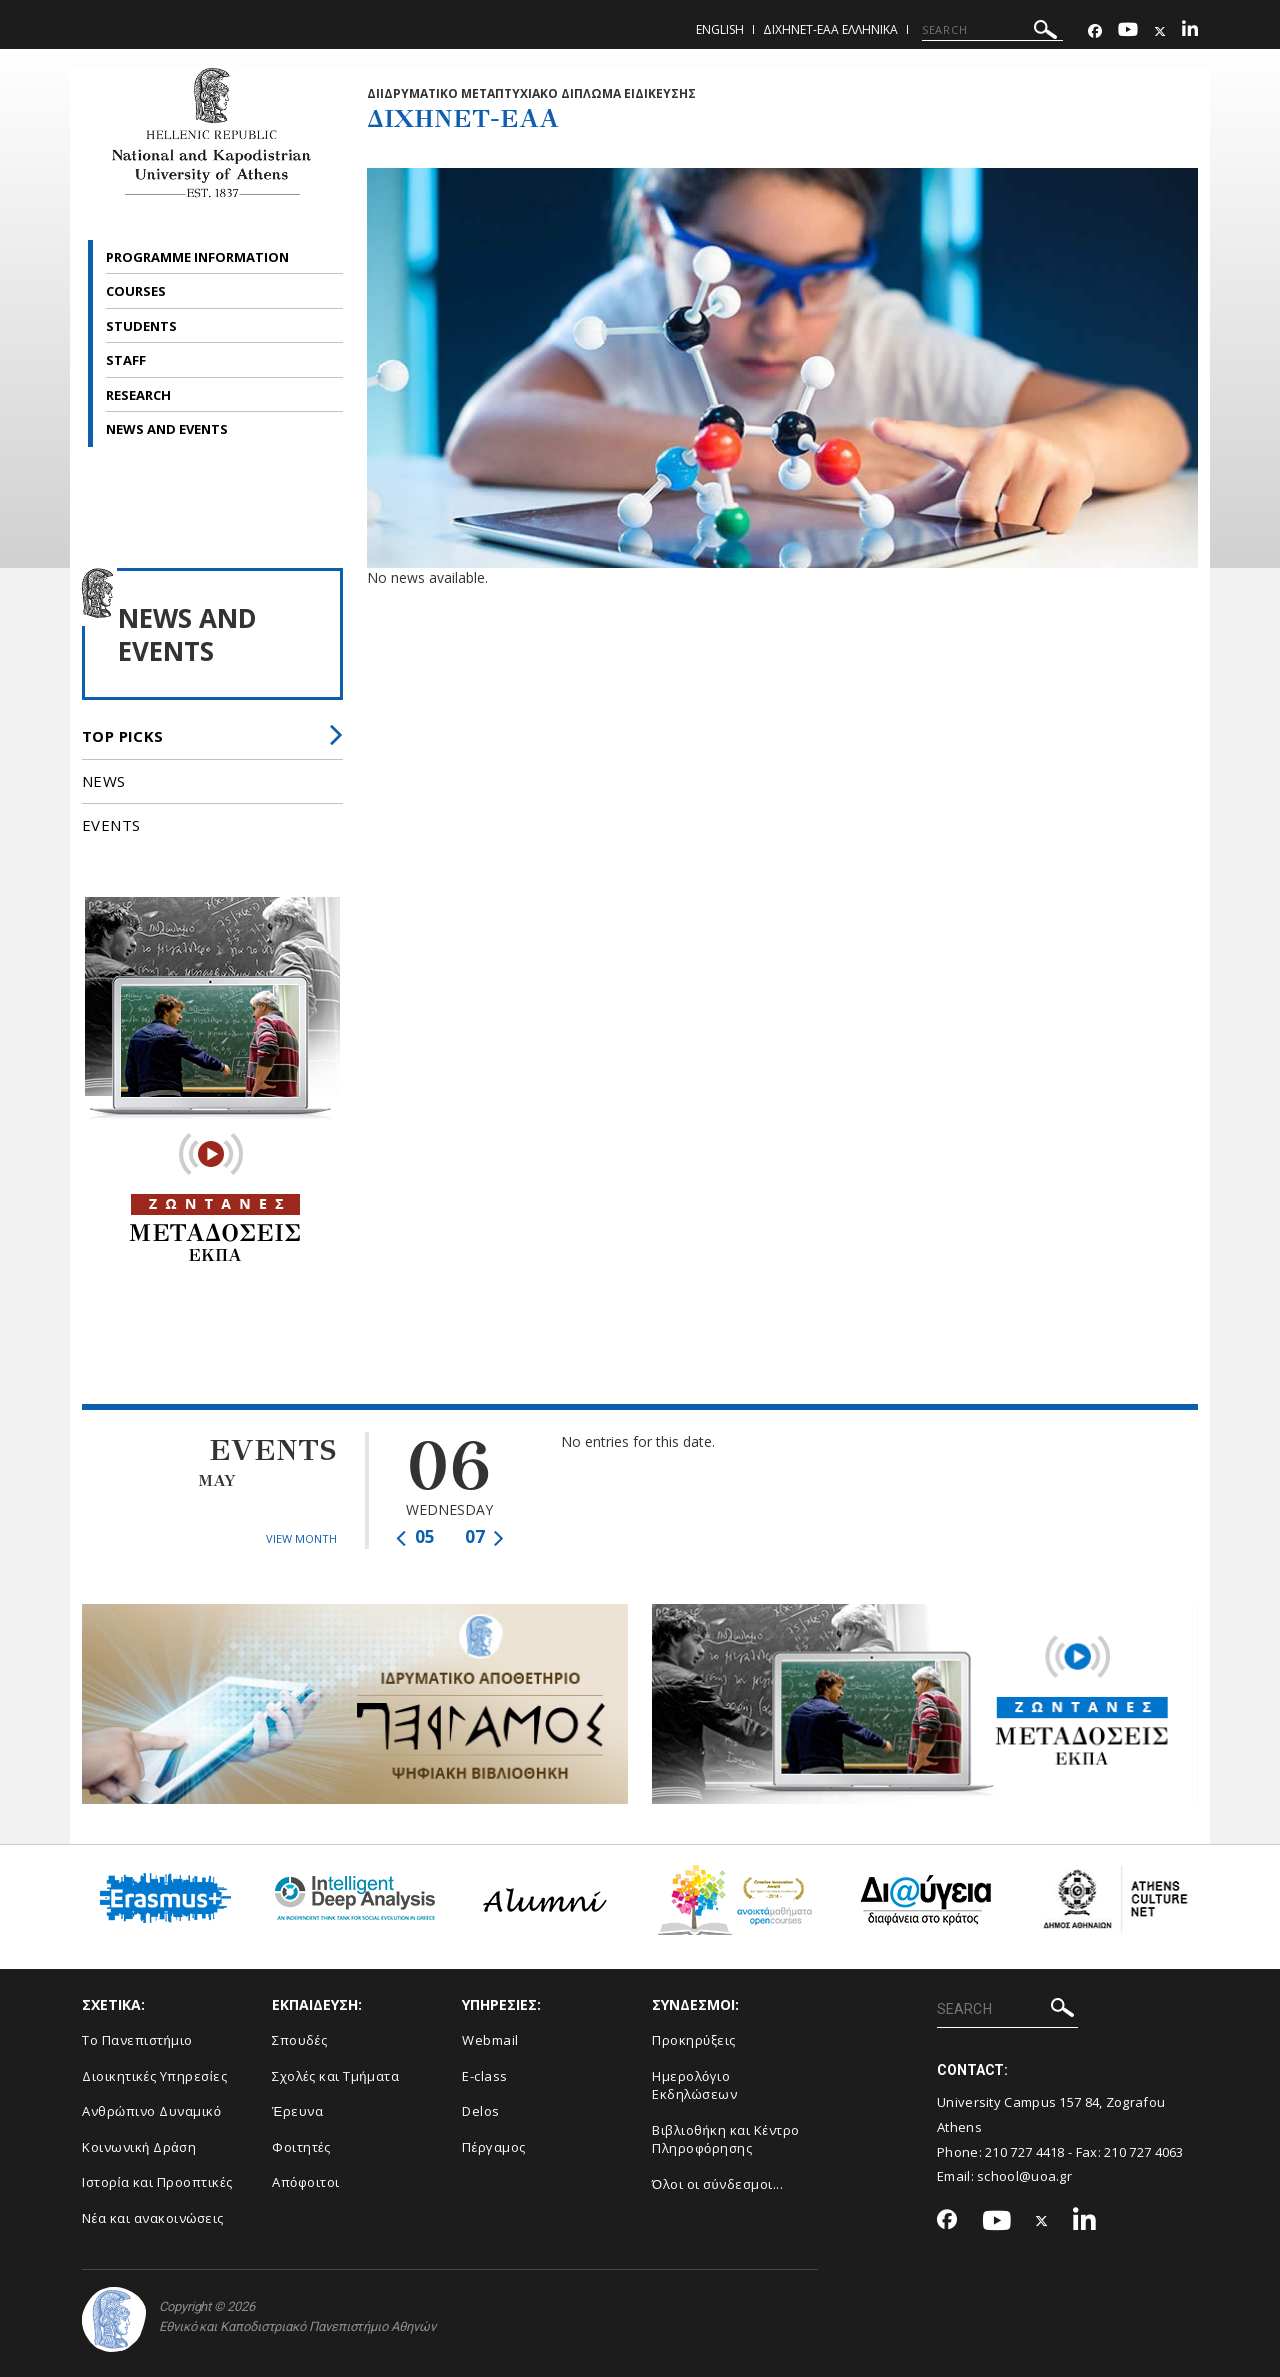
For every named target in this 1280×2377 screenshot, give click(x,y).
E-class (485, 2076)
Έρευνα (297, 2111)
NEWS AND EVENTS (168, 429)
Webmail (490, 2040)
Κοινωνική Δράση (139, 2147)
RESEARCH (140, 395)
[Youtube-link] (1128, 31)
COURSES (137, 291)
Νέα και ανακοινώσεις (153, 2218)
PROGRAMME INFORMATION (199, 257)
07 (484, 1536)
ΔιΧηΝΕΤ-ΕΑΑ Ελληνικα (830, 29)
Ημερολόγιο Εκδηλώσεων (694, 2085)
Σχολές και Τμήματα (335, 2076)
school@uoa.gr (1024, 2176)
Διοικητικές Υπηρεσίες (154, 2076)
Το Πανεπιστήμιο (137, 2040)
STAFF (126, 360)
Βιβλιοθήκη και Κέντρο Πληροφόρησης (726, 2139)
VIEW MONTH (301, 1538)
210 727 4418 (1025, 2152)
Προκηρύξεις (694, 2040)
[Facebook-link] (1095, 31)
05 (415, 1536)
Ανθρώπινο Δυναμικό (151, 2111)
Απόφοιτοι (306, 2182)
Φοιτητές (301, 2147)
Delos (481, 2111)
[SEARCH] (992, 30)
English (720, 29)
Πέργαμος (494, 2147)
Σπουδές (299, 2040)
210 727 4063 (1144, 2152)
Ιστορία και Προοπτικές (157, 2182)
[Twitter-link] (1160, 31)
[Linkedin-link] (1190, 31)
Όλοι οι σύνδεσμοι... (717, 2184)
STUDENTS (141, 326)
